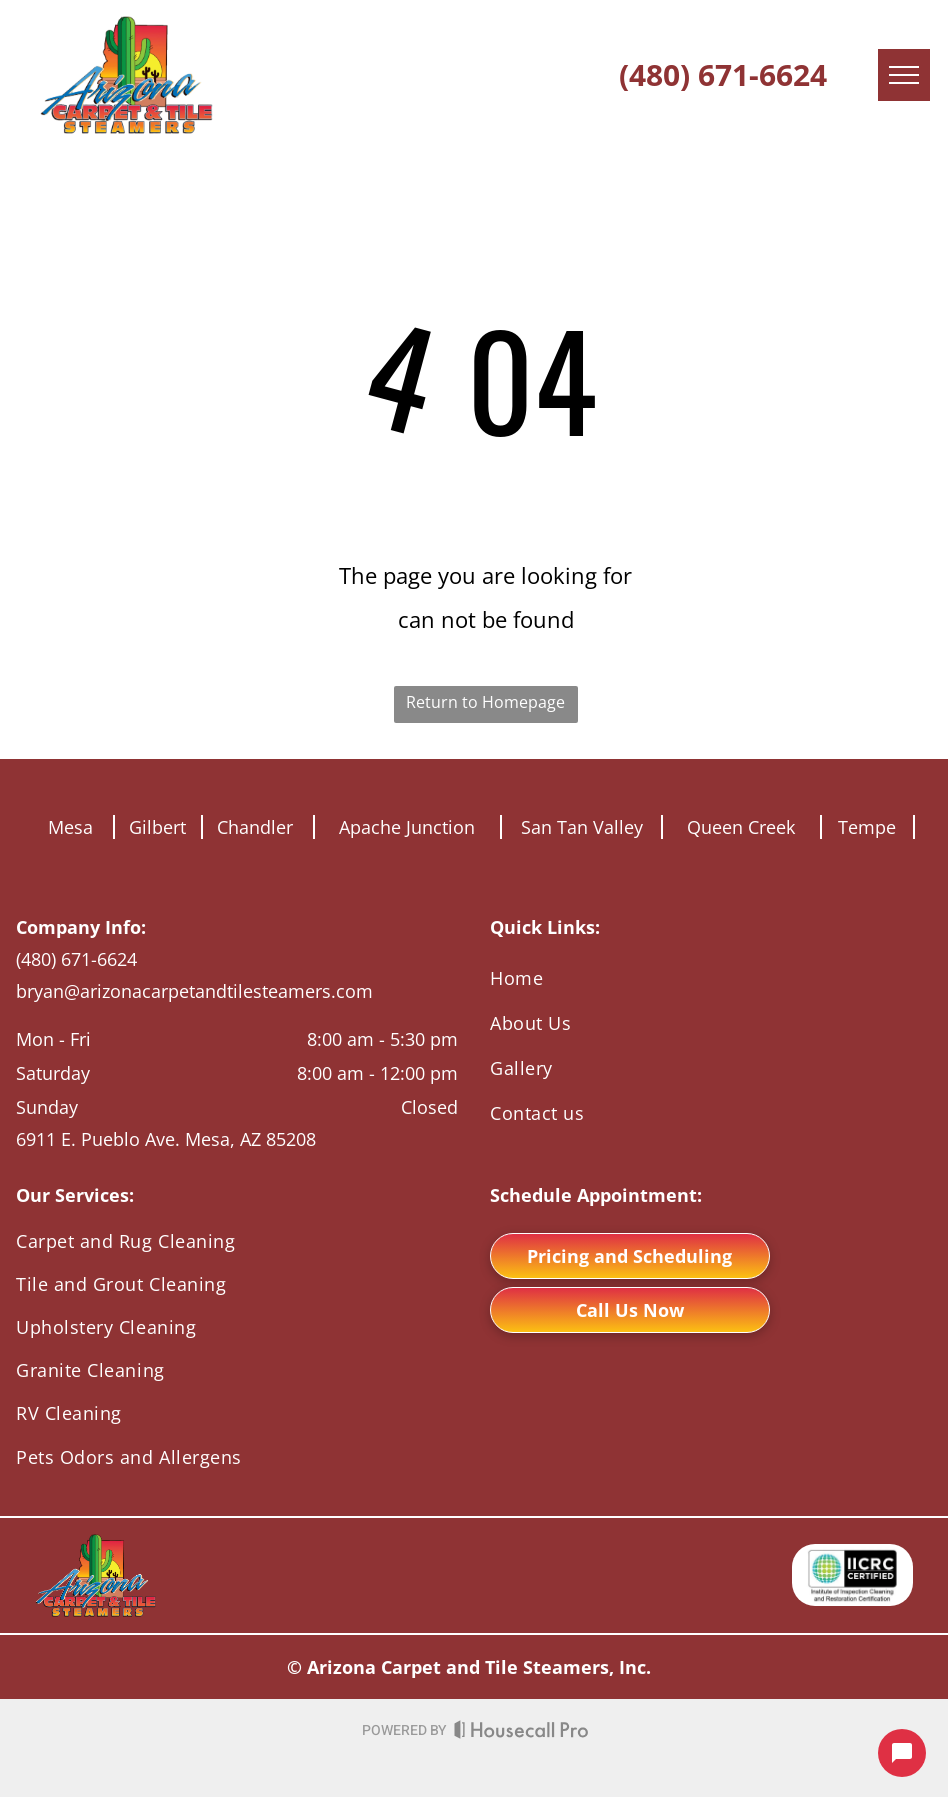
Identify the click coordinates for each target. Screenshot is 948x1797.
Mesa (70, 827)
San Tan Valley (582, 827)
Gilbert (157, 827)
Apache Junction (407, 827)
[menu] (904, 75)
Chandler (255, 827)
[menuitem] (711, 977)
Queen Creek (741, 827)
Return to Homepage (485, 702)
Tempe (867, 827)
